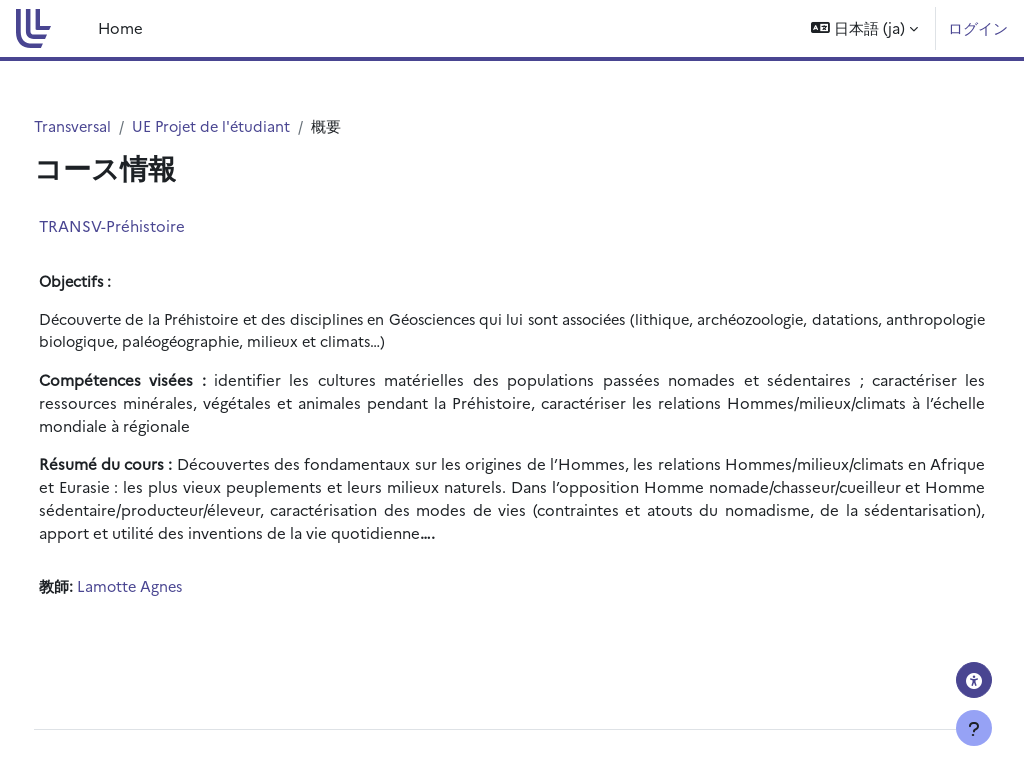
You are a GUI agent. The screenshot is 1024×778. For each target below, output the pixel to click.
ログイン (978, 27)
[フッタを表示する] (974, 728)
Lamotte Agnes (168, 586)
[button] (864, 28)
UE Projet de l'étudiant (253, 126)
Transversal (111, 126)
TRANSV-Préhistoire (149, 226)
